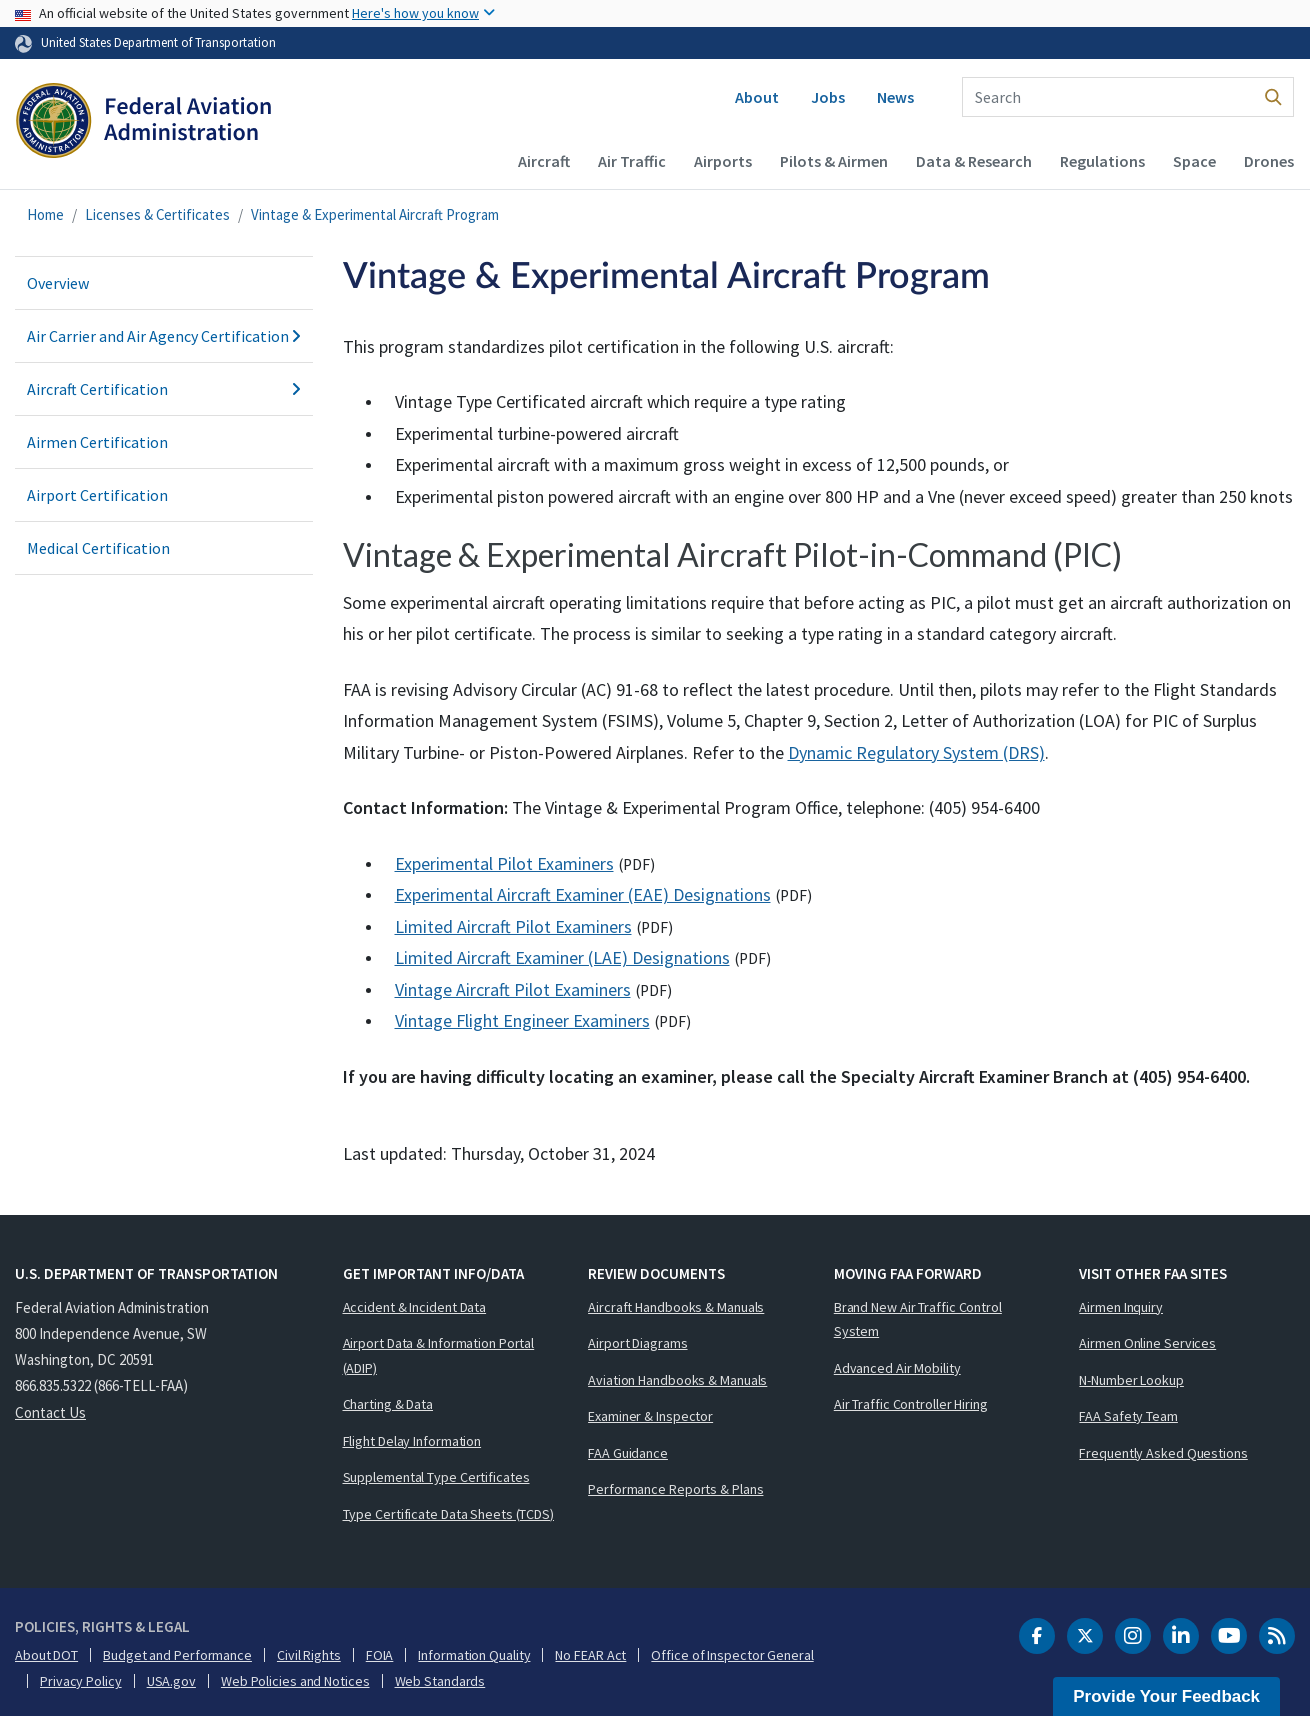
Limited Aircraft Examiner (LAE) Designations (562, 957)
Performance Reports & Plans (675, 1489)
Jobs (828, 97)
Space (1194, 161)
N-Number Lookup (1131, 1380)
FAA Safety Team (1128, 1416)
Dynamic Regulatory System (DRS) (916, 752)
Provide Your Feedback (1166, 1696)
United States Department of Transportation (158, 42)
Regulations (1102, 161)
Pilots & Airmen (834, 161)
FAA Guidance (628, 1453)
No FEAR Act (590, 1655)
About (757, 97)
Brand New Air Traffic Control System (918, 1319)
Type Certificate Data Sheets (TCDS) (449, 1514)
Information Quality (474, 1655)
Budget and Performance (177, 1655)
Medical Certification (98, 548)
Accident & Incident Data (415, 1307)
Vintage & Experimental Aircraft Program (375, 214)
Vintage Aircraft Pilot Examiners (513, 989)
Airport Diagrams (637, 1343)
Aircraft (544, 161)
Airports (723, 161)
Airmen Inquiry (1121, 1307)
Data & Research (974, 161)
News (895, 97)
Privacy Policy (81, 1681)
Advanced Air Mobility (897, 1368)
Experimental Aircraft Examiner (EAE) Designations (583, 894)
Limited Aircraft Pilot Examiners (513, 926)
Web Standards (440, 1681)
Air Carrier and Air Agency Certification (164, 336)
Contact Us (50, 1412)
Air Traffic (632, 161)
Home (45, 214)
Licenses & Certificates (157, 214)
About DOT (46, 1655)
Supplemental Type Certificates (436, 1477)
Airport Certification (97, 495)
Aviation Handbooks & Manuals (677, 1380)
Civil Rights (309, 1655)
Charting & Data (388, 1404)
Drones (1269, 161)
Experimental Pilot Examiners (504, 863)
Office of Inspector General (732, 1655)
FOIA (380, 1655)
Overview (58, 283)
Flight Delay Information (412, 1441)
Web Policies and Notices (295, 1681)
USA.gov (171, 1681)
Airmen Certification (97, 442)
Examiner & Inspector (650, 1416)
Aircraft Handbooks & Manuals (676, 1307)
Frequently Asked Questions (1163, 1453)
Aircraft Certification (164, 389)
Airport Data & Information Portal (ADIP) (439, 1355)
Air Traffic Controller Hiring (911, 1404)
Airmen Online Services (1147, 1343)
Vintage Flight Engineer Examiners (522, 1020)
